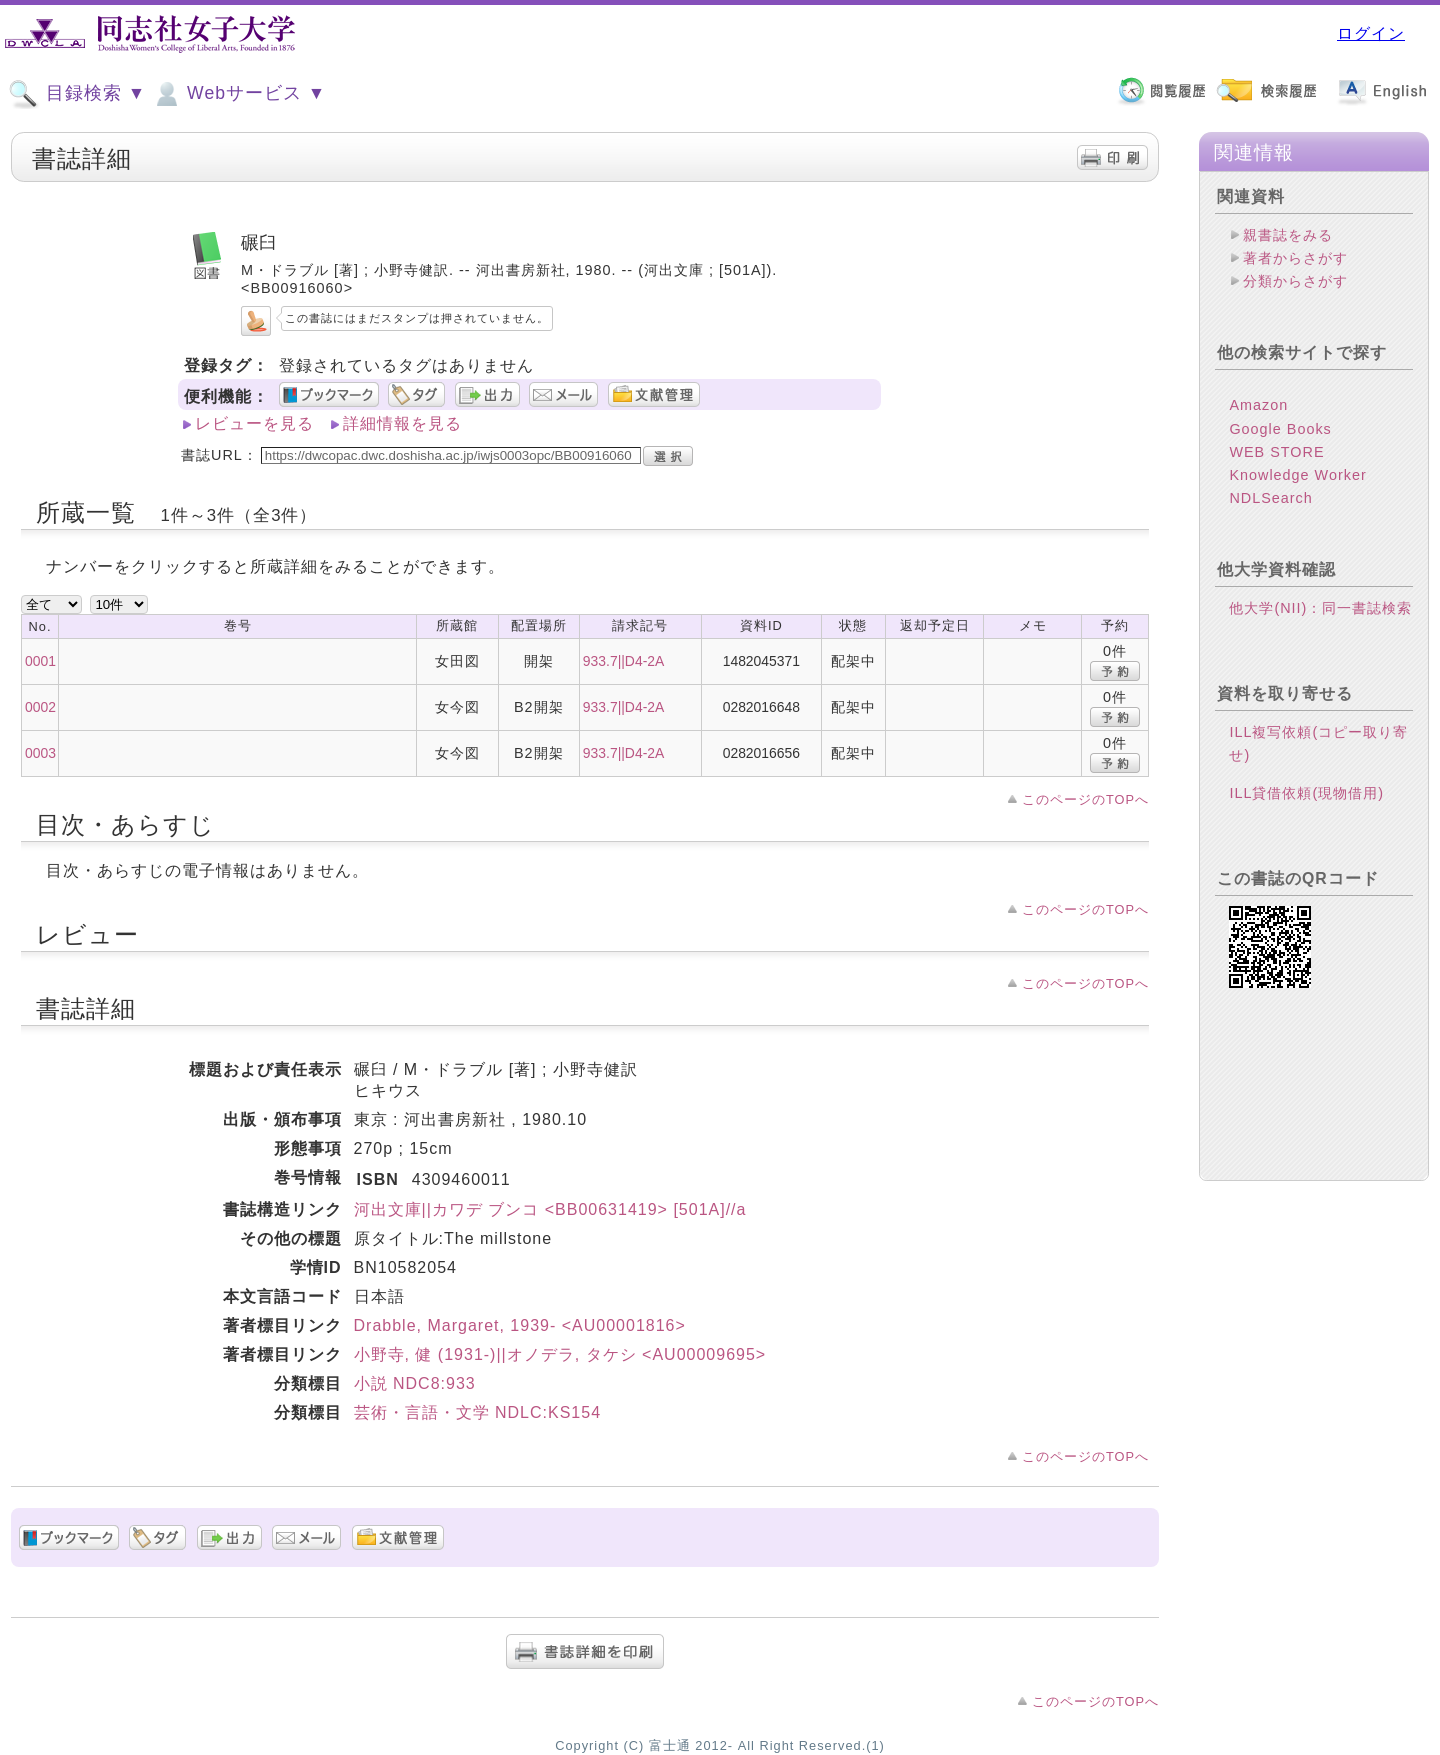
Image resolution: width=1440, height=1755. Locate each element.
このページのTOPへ (1085, 799)
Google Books (1280, 429)
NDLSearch (1270, 498)
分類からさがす (1295, 281)
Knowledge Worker (1297, 475)
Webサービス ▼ (238, 94)
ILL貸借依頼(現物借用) (1306, 793)
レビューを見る (254, 423)
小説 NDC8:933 (415, 1383)
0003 (40, 753)
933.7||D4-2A (623, 661)
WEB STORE (1276, 452)
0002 (40, 707)
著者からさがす (1295, 258)
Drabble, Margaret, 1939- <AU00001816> (520, 1325)
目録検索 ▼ (77, 94)
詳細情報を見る (402, 423)
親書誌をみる (1288, 235)
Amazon (1258, 405)
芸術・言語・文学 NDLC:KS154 (478, 1412)
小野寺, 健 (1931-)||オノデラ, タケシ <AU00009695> (560, 1354)
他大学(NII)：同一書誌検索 (1320, 608)
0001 (40, 661)
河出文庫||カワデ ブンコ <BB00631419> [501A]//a (550, 1209)
